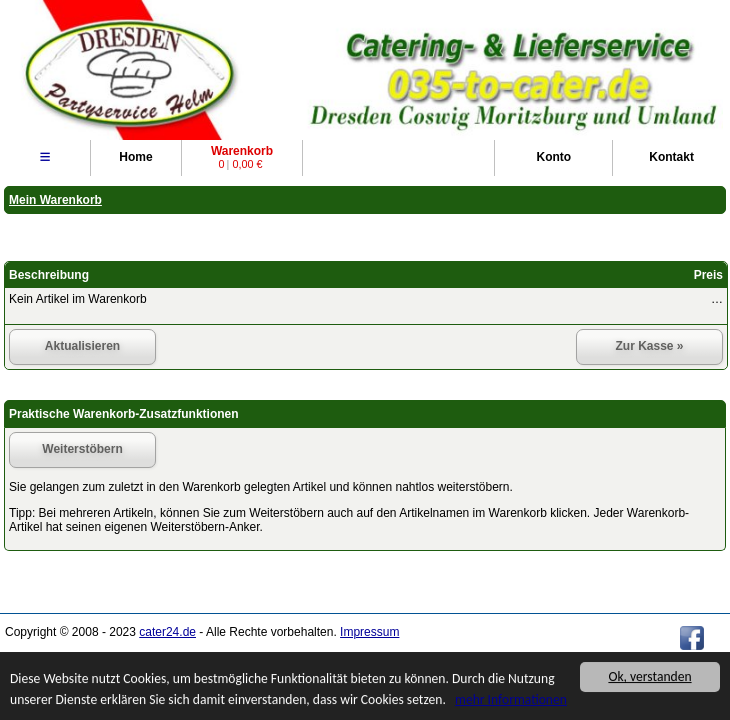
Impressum (369, 632)
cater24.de (167, 632)
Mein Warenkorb (55, 200)
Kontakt (671, 157)
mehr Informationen (511, 700)
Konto (553, 157)
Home (135, 157)
